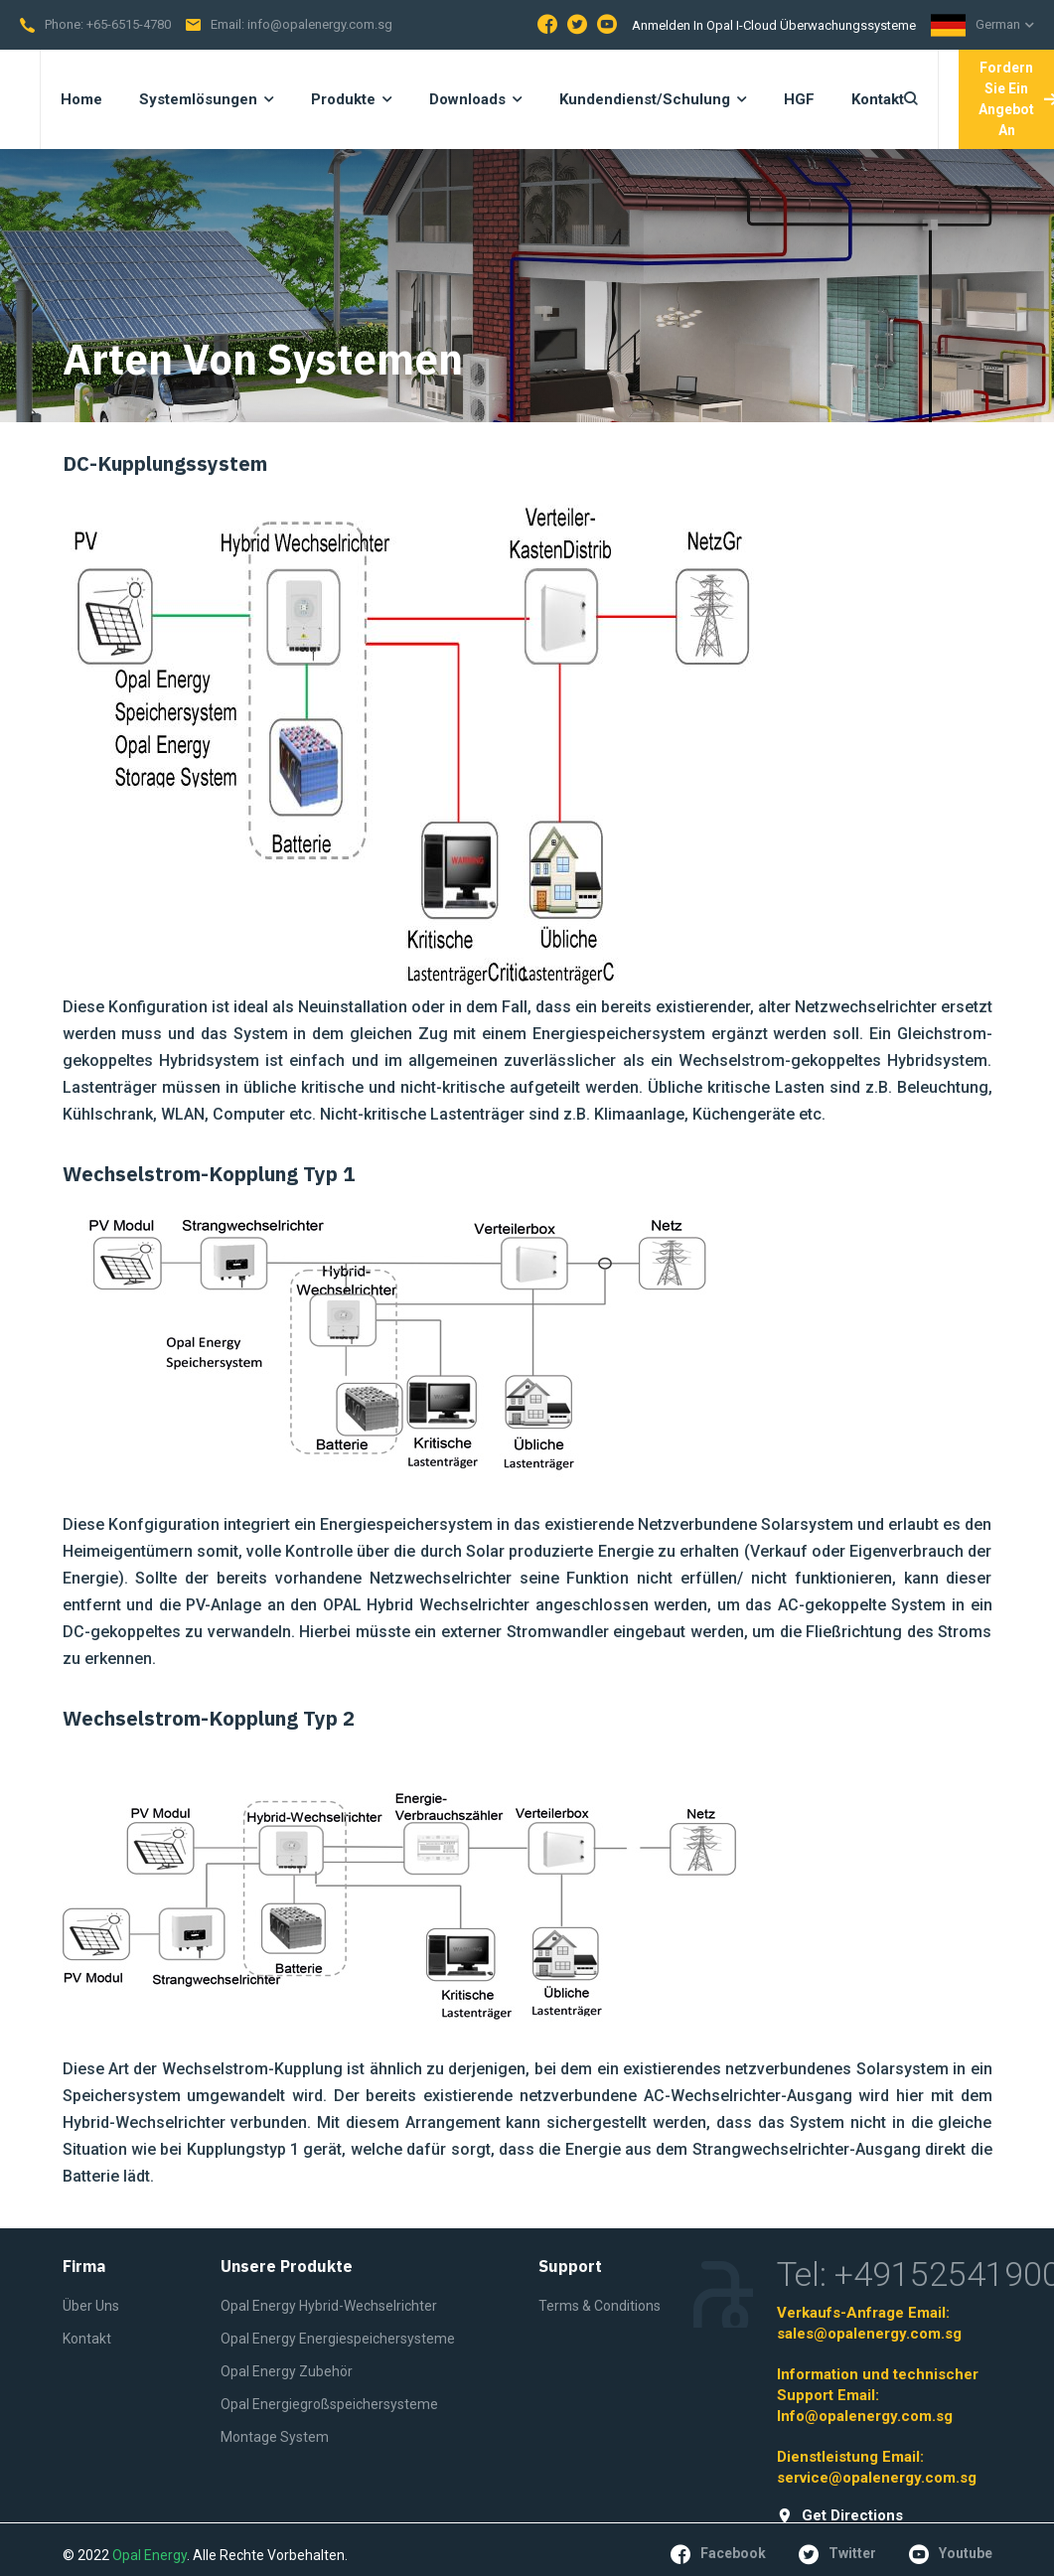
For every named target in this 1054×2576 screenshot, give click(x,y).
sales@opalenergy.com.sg (869, 2334)
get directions (840, 2515)
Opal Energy (149, 2555)
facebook (718, 2554)
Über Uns (91, 2306)
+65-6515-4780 (128, 24)
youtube (950, 2554)
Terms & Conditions (599, 2306)
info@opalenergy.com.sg (319, 24)
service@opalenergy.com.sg (877, 2478)
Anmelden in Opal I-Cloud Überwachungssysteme (774, 25)
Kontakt (87, 2339)
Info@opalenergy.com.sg (865, 2416)
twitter (837, 2554)
